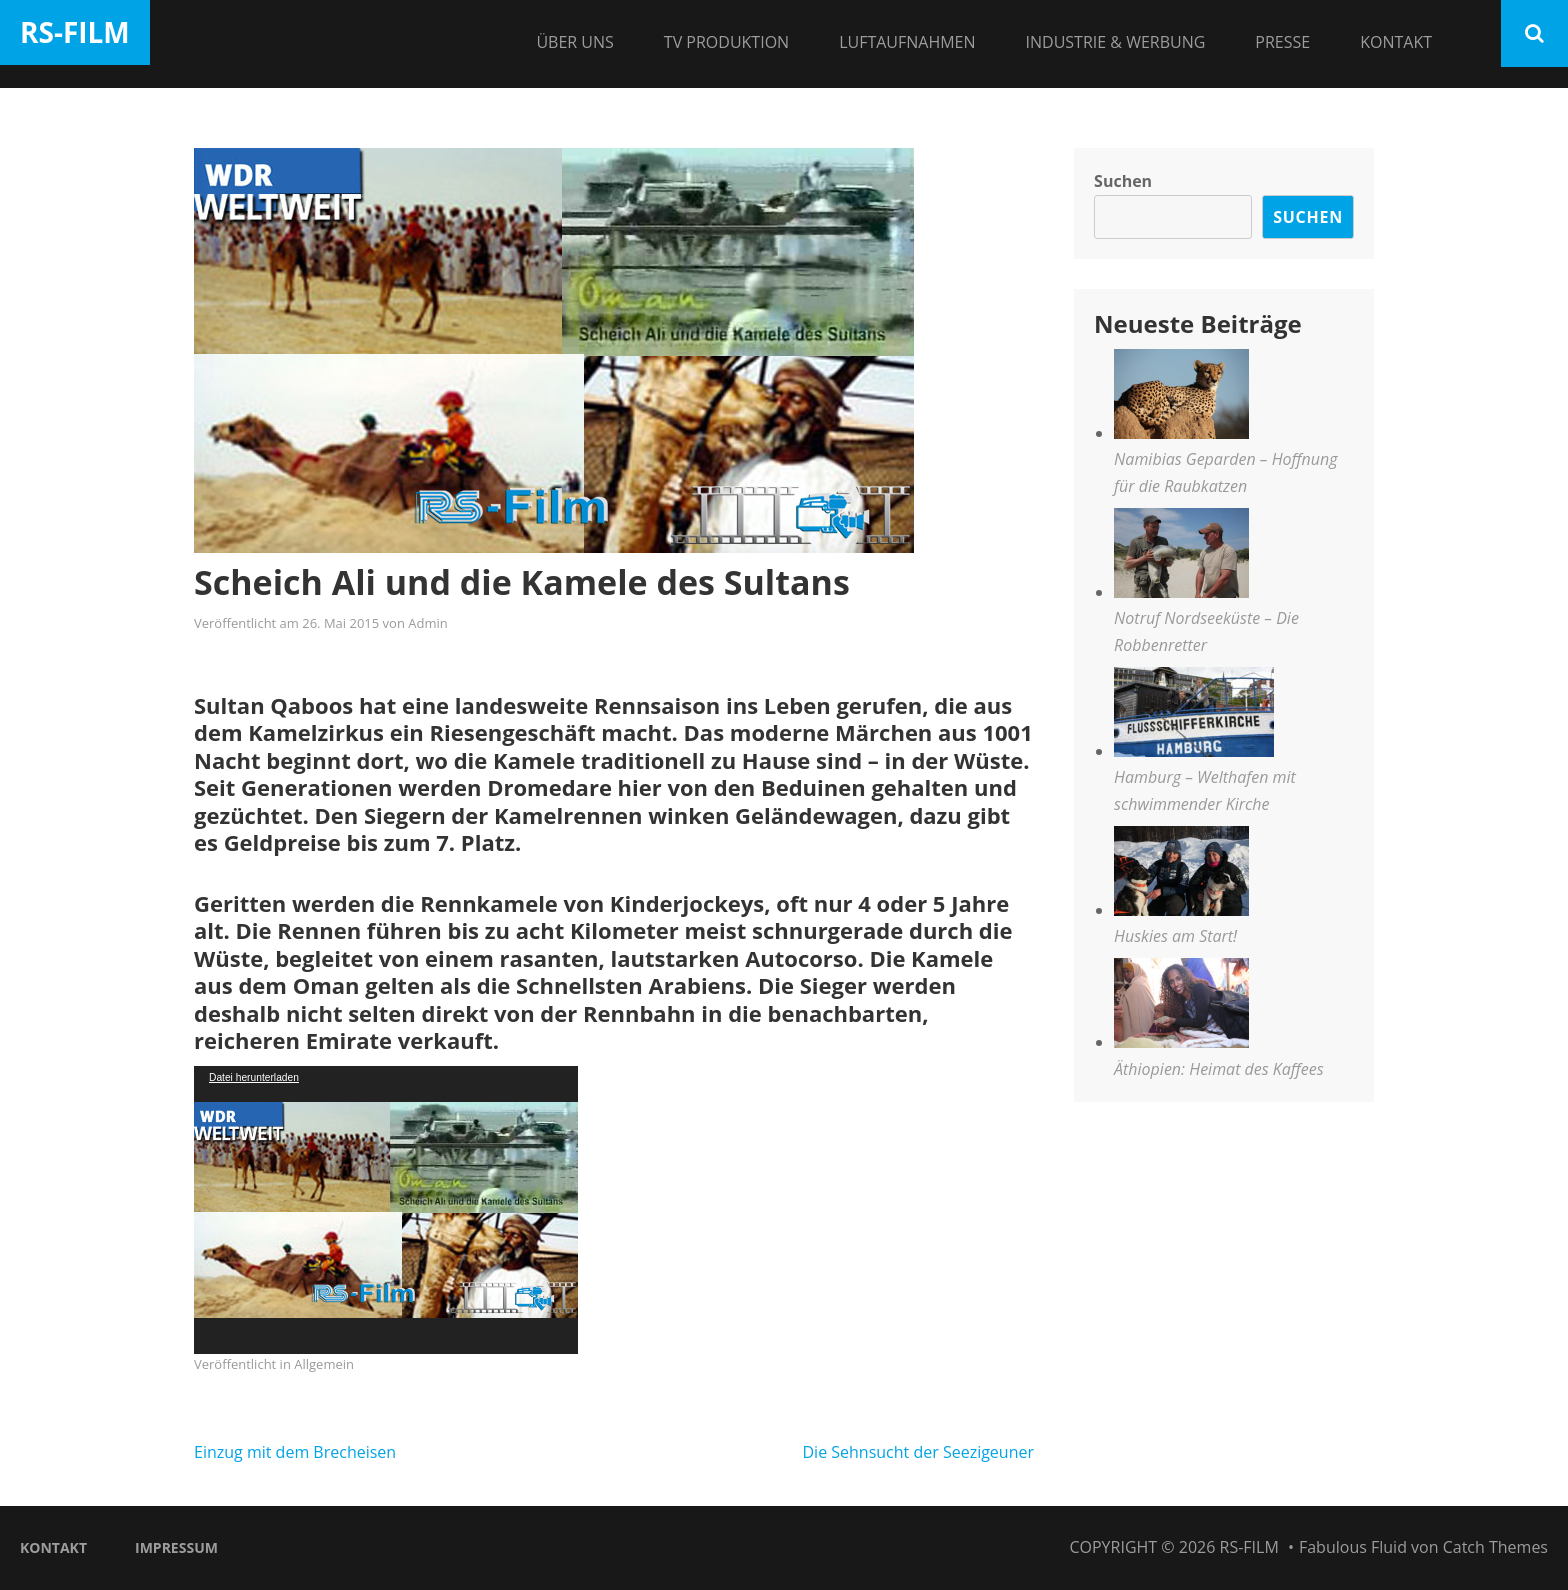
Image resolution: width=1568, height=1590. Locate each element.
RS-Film (75, 32)
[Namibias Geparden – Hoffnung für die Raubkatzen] (1181, 397)
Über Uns (574, 42)
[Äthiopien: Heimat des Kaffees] (1181, 1006)
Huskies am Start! (1175, 936)
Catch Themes (1495, 1547)
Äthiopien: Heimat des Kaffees (1219, 1069)
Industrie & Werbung (1116, 42)
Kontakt (1396, 42)
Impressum (176, 1547)
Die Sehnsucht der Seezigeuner (918, 1452)
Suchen (1123, 181)
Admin (427, 623)
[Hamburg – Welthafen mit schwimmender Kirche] (1194, 715)
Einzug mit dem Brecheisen (295, 1452)
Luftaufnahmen (907, 42)
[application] (386, 1210)
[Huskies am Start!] (1181, 874)
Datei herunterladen (254, 1077)
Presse (1282, 42)
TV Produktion (726, 42)
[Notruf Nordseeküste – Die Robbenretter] (1181, 556)
